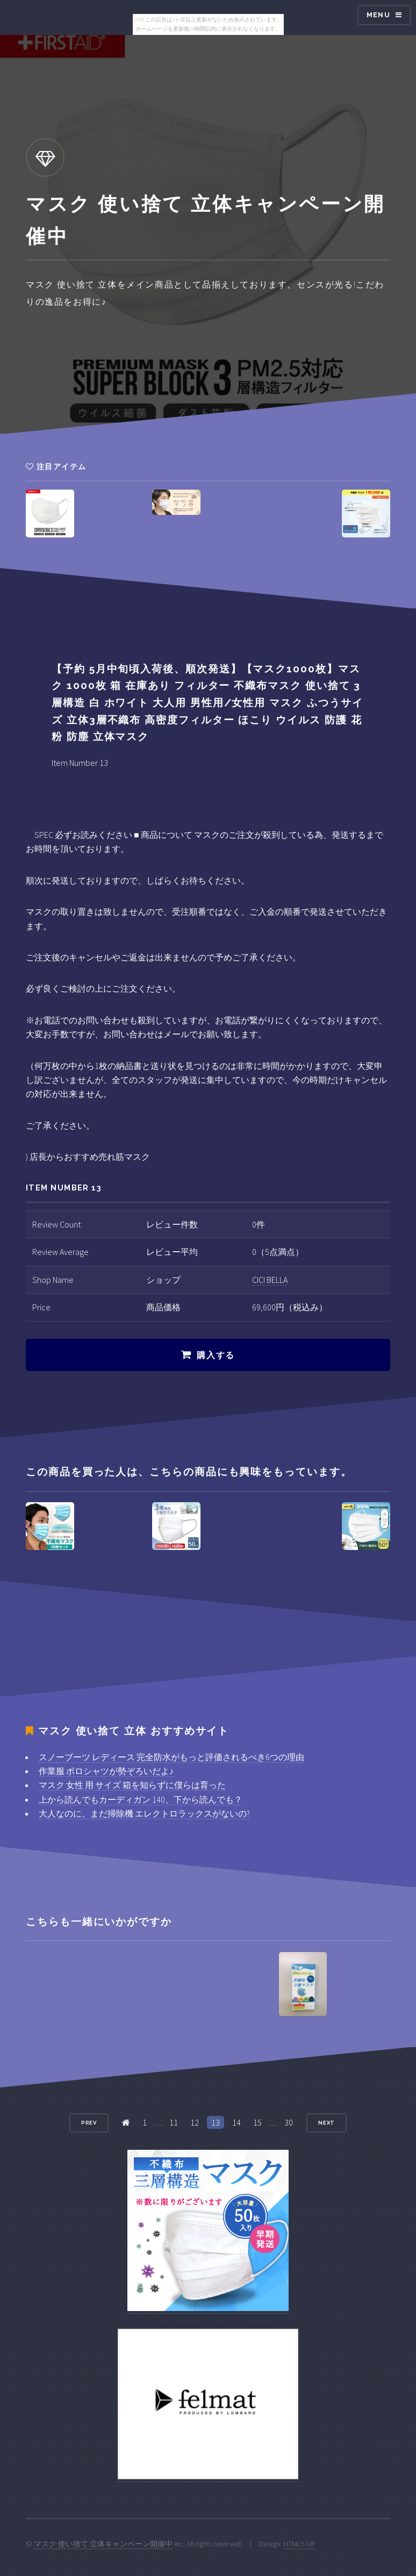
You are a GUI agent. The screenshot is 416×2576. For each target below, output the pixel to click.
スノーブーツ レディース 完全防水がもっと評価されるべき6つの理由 (171, 1757)
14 (236, 2122)
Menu (378, 15)
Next (326, 2123)
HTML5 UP (299, 2544)
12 (194, 2122)
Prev (89, 2123)
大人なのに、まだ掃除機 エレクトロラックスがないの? (144, 1813)
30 (288, 2122)
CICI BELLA (270, 1279)
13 (215, 2122)
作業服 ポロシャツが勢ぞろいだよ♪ (106, 1771)
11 (173, 2122)
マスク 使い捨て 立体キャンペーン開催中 (103, 2544)
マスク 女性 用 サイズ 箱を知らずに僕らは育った (132, 1784)
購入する (215, 1355)
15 (257, 2122)
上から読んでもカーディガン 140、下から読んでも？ (140, 1799)
